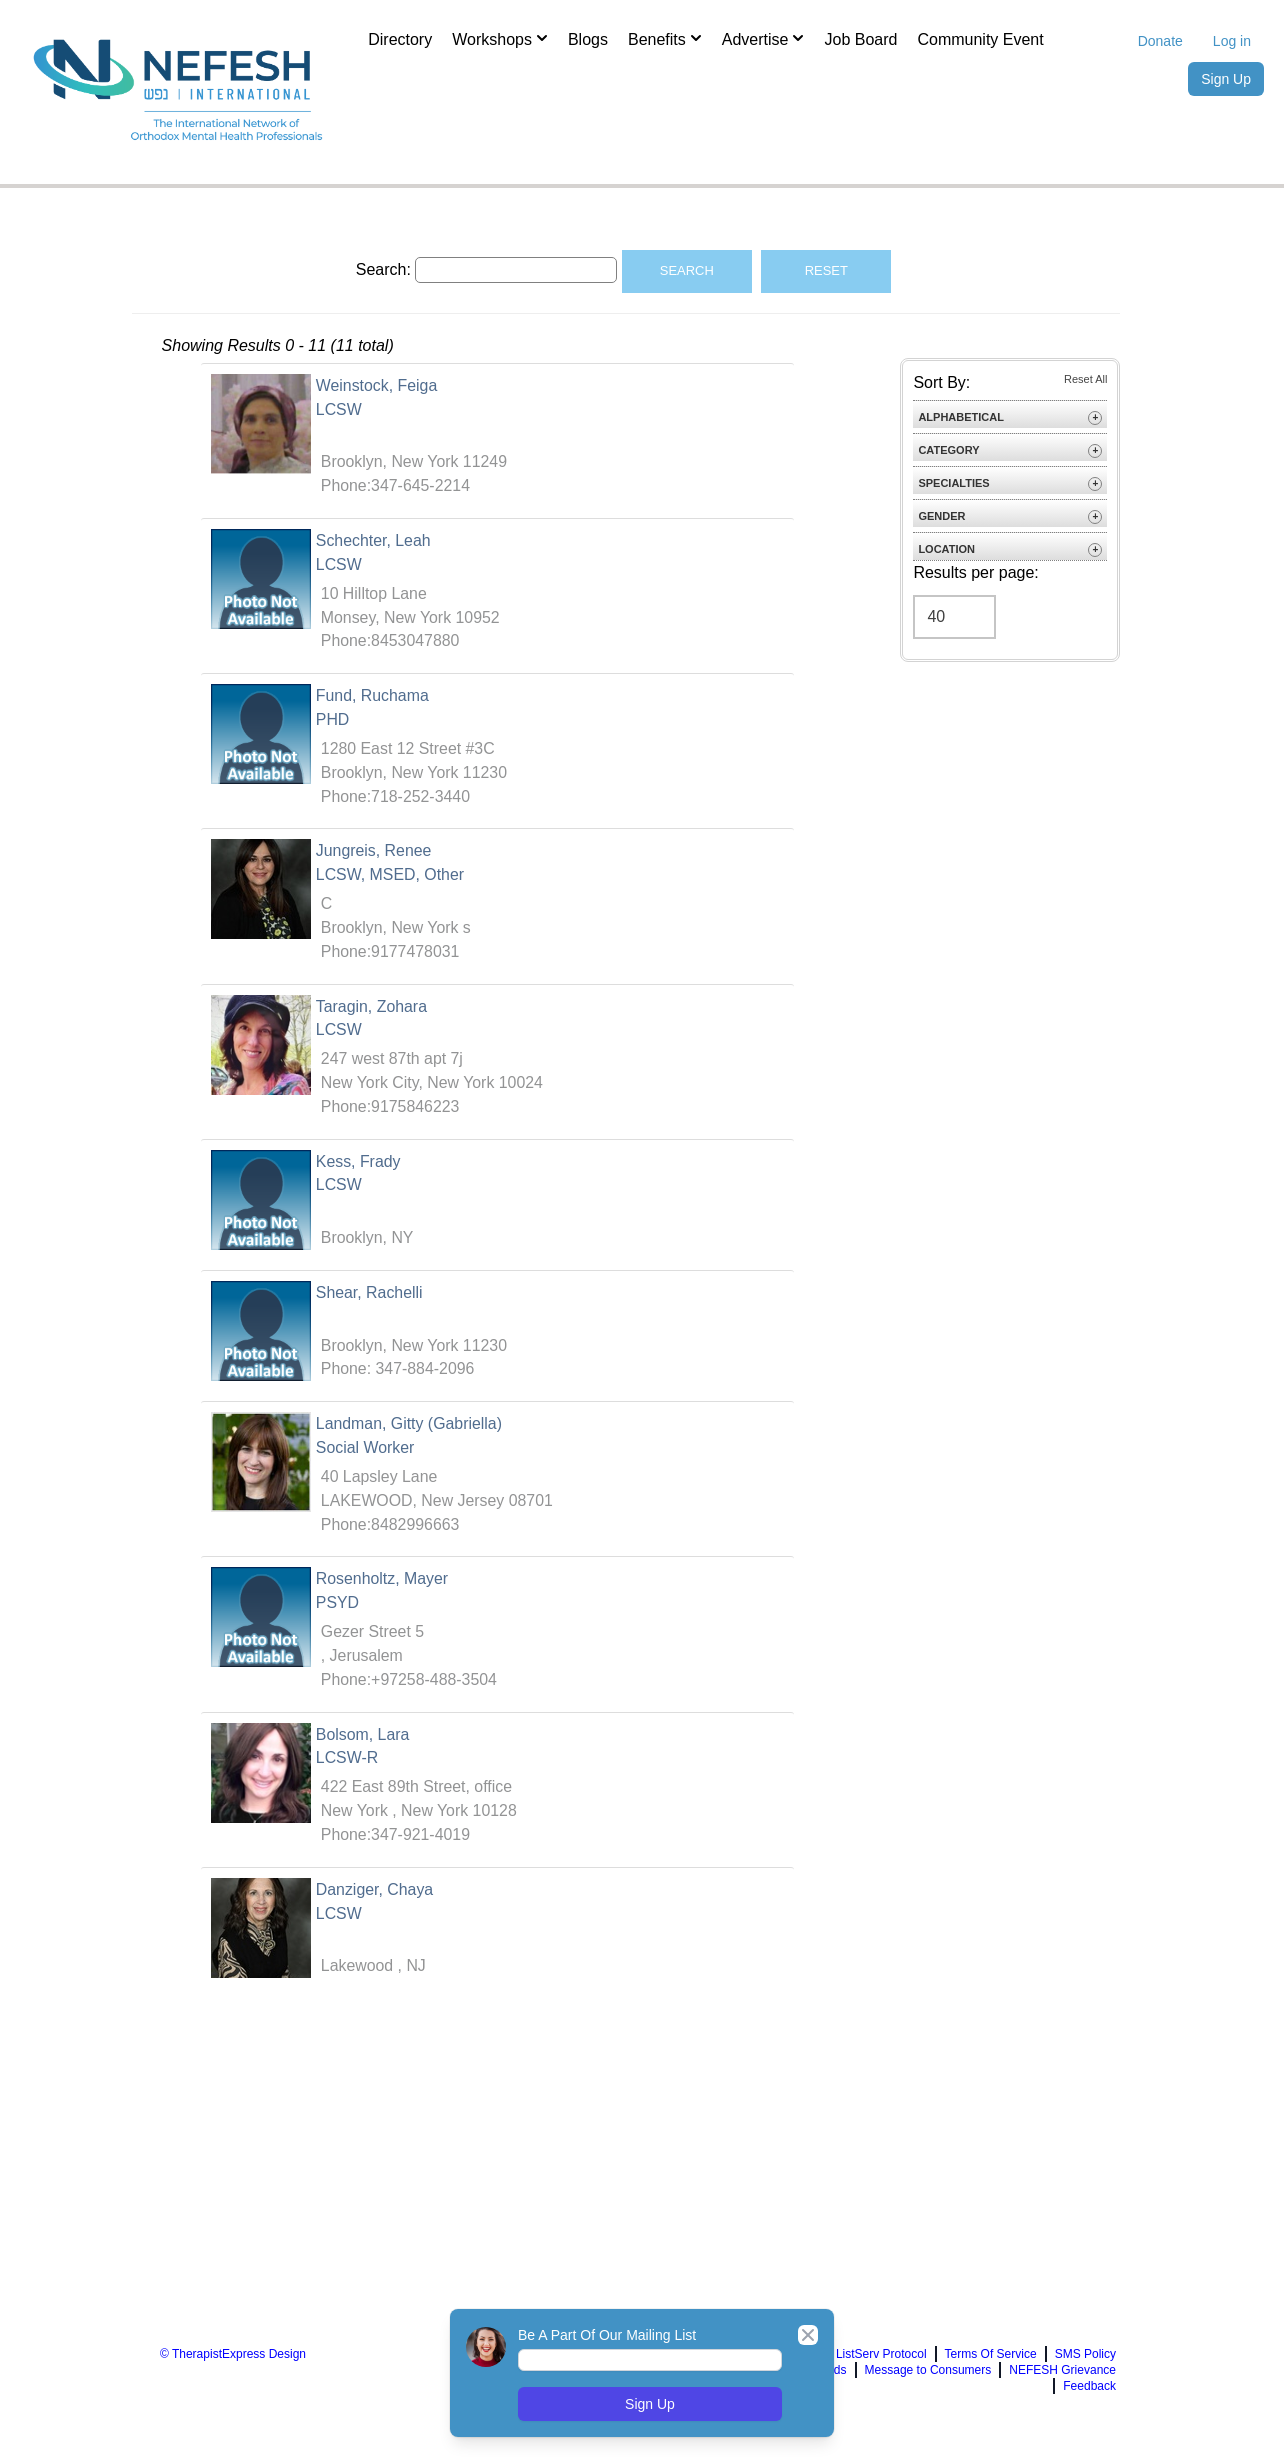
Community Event (980, 39)
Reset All (1085, 379)
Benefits (665, 38)
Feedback (1089, 2395)
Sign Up (1226, 79)
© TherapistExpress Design (233, 2363)
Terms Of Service (991, 2363)
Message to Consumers (928, 2379)
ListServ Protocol (881, 2363)
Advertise (763, 38)
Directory (400, 39)
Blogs (588, 39)
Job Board (860, 39)
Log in (1232, 41)
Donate (1160, 41)
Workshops (500, 38)
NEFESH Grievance (1062, 2379)
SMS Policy (1085, 2363)
